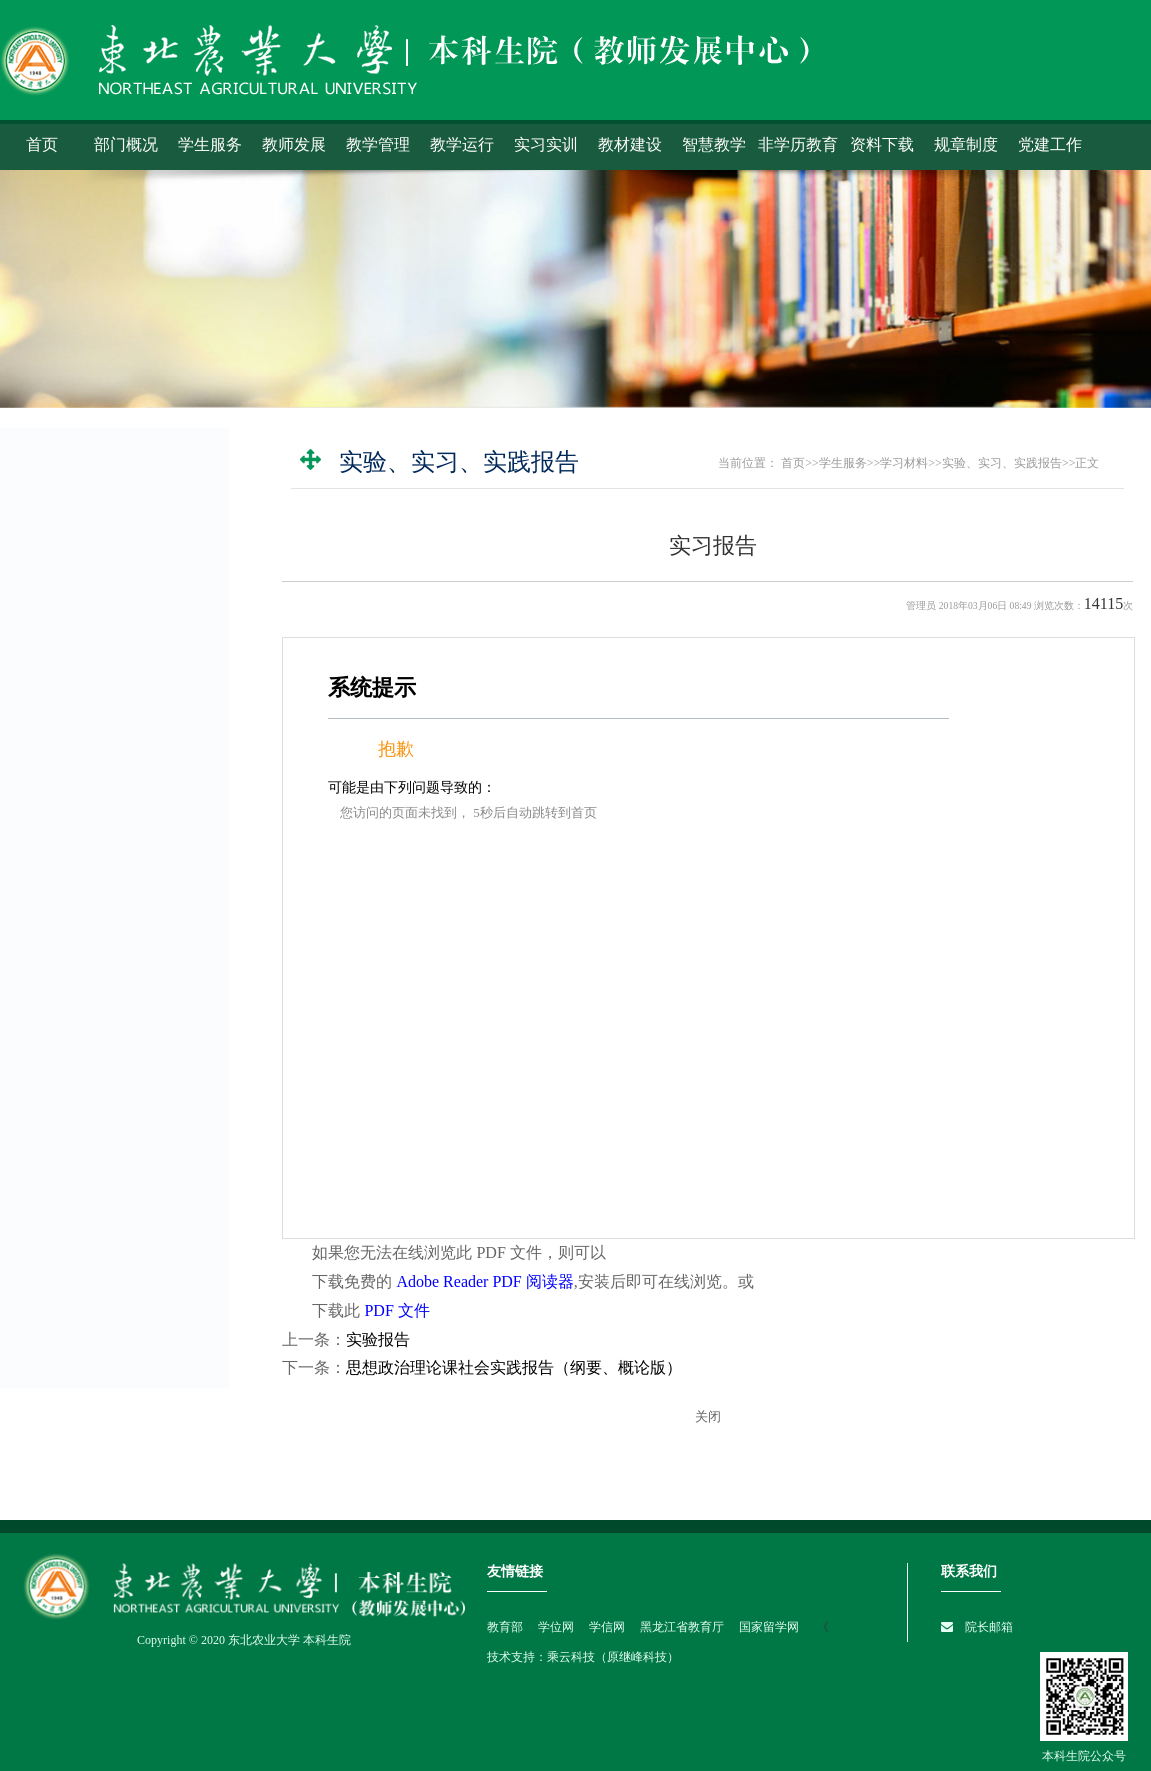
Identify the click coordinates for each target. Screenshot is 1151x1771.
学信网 (605, 1627)
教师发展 (294, 144)
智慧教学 (714, 144)
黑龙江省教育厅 (680, 1627)
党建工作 (1050, 144)
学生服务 (210, 144)
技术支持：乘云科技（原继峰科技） (583, 1657)
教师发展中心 (86, 1254)
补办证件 (57, 746)
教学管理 (378, 144)
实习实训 (546, 144)
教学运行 (462, 144)
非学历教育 (798, 144)
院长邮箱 (989, 1627)
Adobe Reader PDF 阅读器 (484, 1281)
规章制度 (966, 144)
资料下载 (882, 144)
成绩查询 (57, 648)
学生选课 (57, 599)
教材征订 (57, 961)
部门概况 (126, 144)
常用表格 (57, 1010)
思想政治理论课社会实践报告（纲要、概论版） (514, 1367)
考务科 (65, 1084)
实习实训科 (79, 1186)
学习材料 (57, 795)
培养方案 (57, 912)
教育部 (505, 1627)
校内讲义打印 (86, 835)
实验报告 (378, 1339)
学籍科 (65, 1118)
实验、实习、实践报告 (114, 869)
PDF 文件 (396, 1310)
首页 (42, 144)
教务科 (65, 1050)
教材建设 (630, 144)
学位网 (554, 1627)
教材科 (65, 1152)
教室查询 (57, 697)
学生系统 (57, 550)
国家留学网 (770, 1627)
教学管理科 (79, 1220)
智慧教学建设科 (93, 1288)
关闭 (708, 1417)
